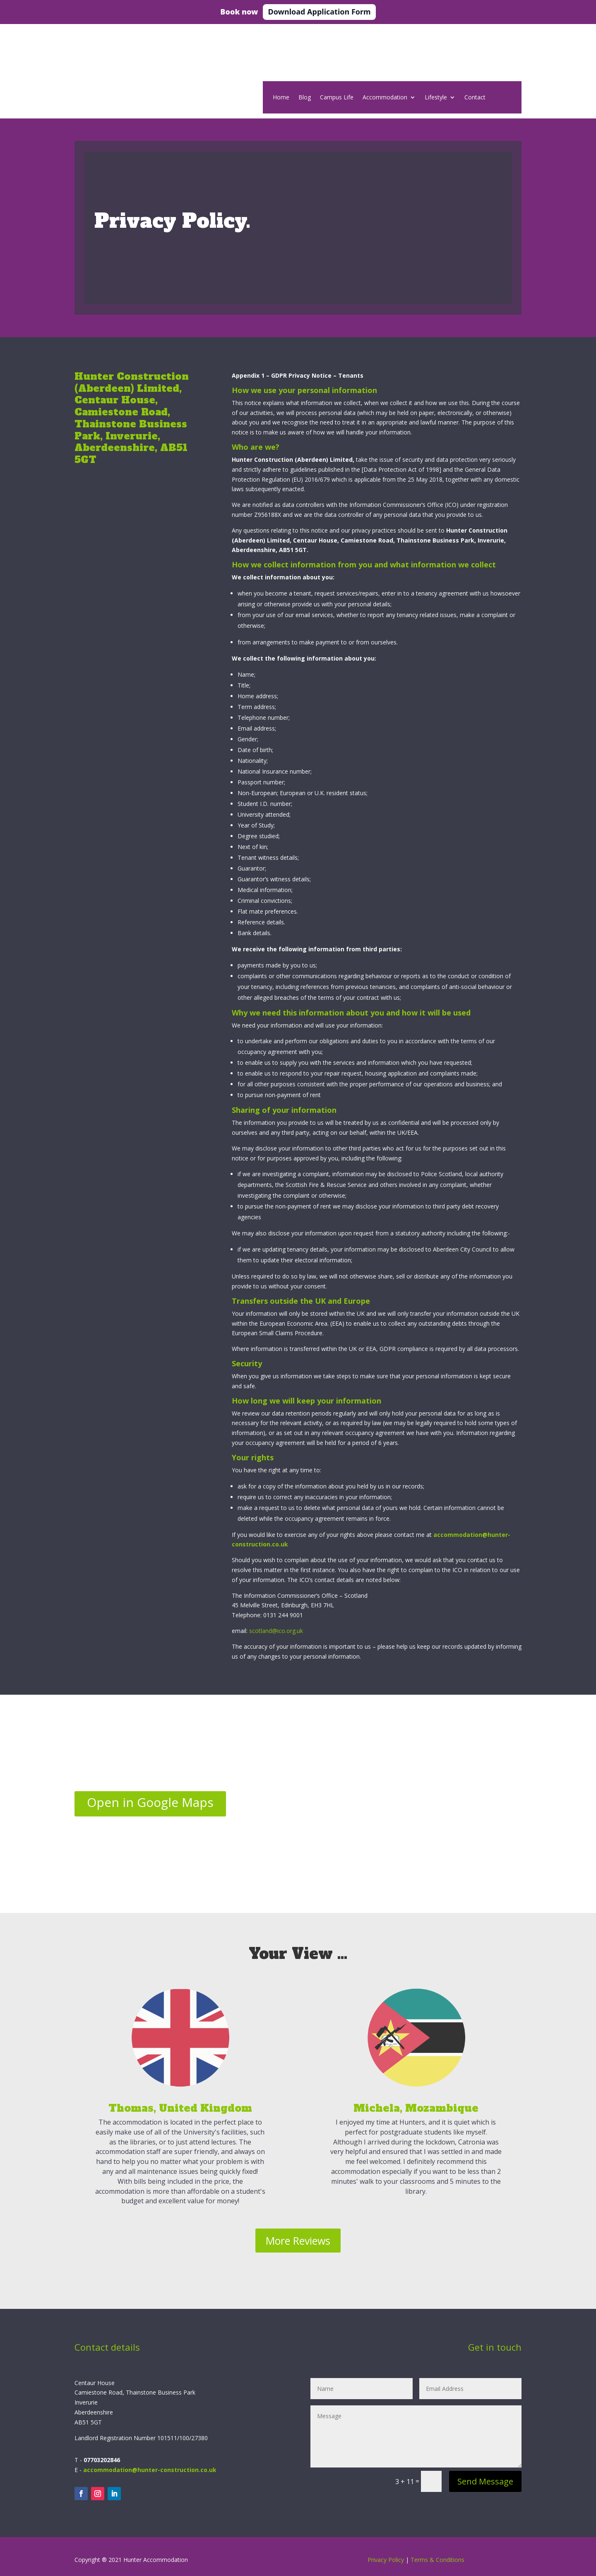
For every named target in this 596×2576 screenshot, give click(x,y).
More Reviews (298, 2240)
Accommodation (385, 97)
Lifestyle (436, 97)
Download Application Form (319, 12)
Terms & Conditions (437, 2560)
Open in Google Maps (150, 1802)
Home (281, 97)
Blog (304, 97)
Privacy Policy (386, 2560)
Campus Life (336, 97)
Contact (474, 97)
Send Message (485, 2481)
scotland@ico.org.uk (276, 1631)
